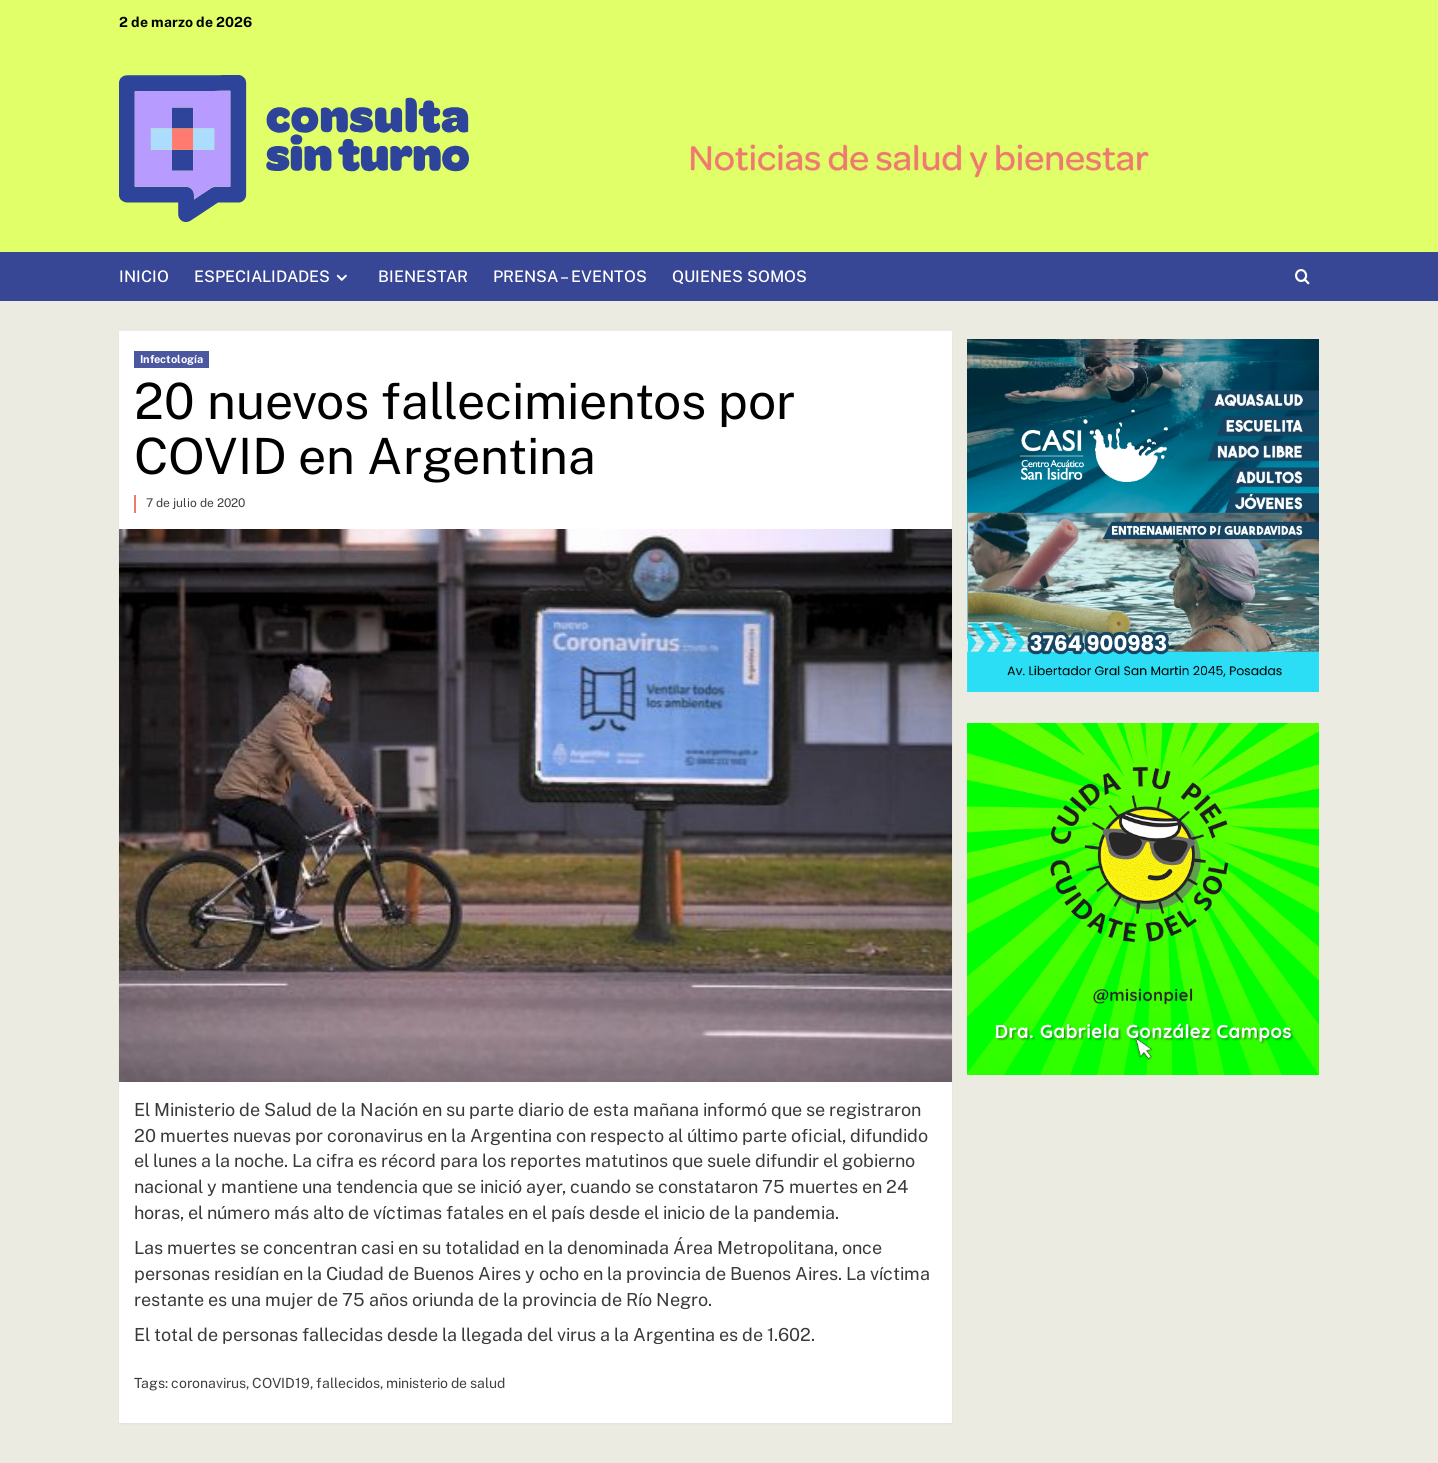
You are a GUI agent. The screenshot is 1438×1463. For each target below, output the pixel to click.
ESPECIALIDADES (273, 276)
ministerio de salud (445, 1383)
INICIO (144, 276)
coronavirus (208, 1383)
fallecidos (348, 1383)
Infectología (171, 359)
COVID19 (281, 1383)
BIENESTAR (423, 276)
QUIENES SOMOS (739, 276)
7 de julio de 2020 (195, 503)
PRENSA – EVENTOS (570, 276)
